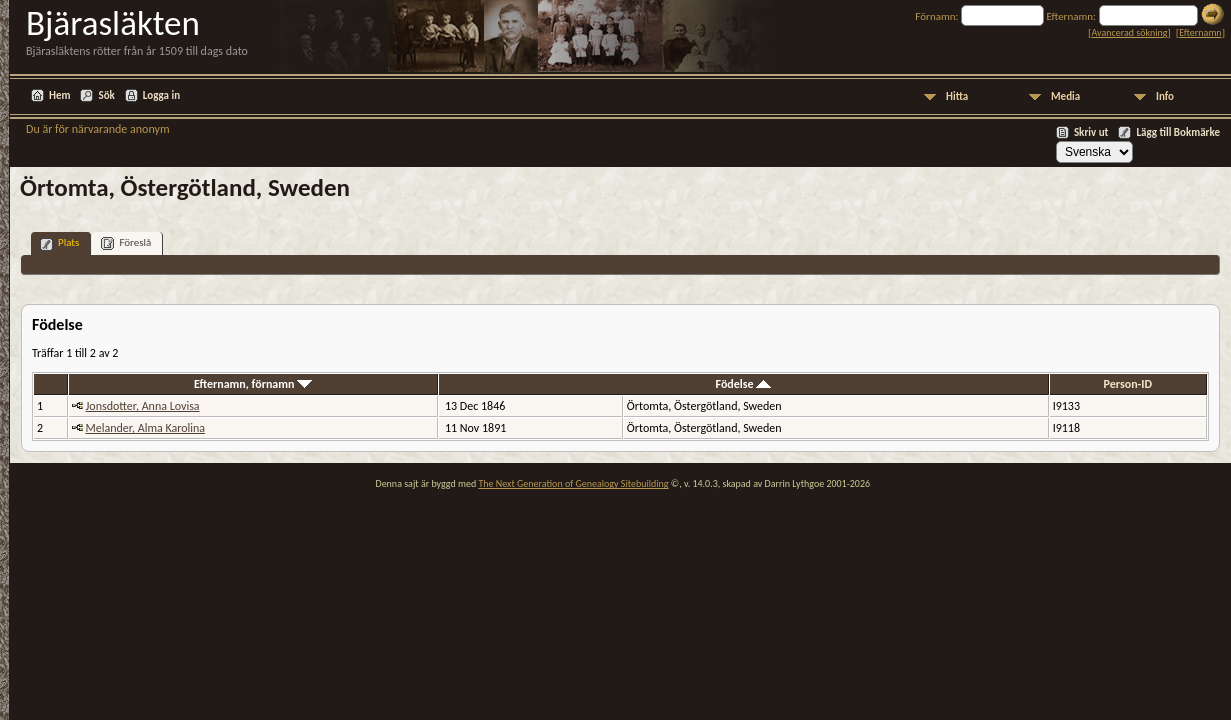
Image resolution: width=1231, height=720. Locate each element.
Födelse (744, 384)
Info (1165, 96)
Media (1065, 96)
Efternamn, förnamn (253, 384)
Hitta (957, 96)
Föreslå (126, 243)
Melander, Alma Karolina (146, 428)
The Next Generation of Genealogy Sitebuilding (573, 483)
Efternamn (1200, 32)
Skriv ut (1091, 132)
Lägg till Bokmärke (1178, 132)
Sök (106, 95)
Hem (59, 95)
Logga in (161, 95)
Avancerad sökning (1129, 32)
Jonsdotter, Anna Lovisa (143, 406)
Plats (59, 243)
